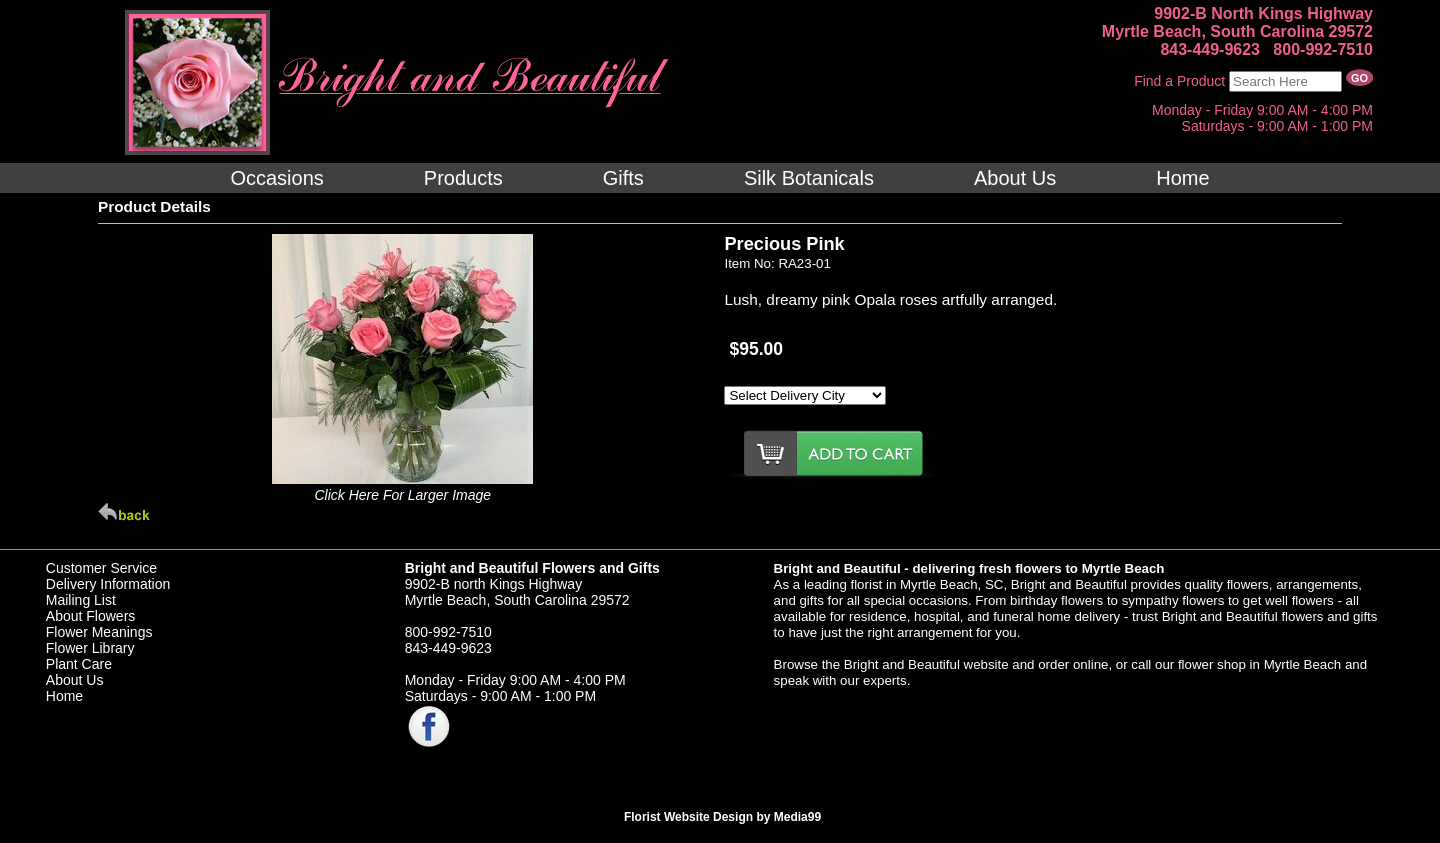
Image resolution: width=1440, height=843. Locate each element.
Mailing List (81, 600)
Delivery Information (108, 584)
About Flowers (90, 616)
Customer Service (101, 568)
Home (64, 696)
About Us (75, 680)
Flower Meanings (99, 632)
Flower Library (90, 648)
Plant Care (79, 664)
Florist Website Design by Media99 (722, 817)
